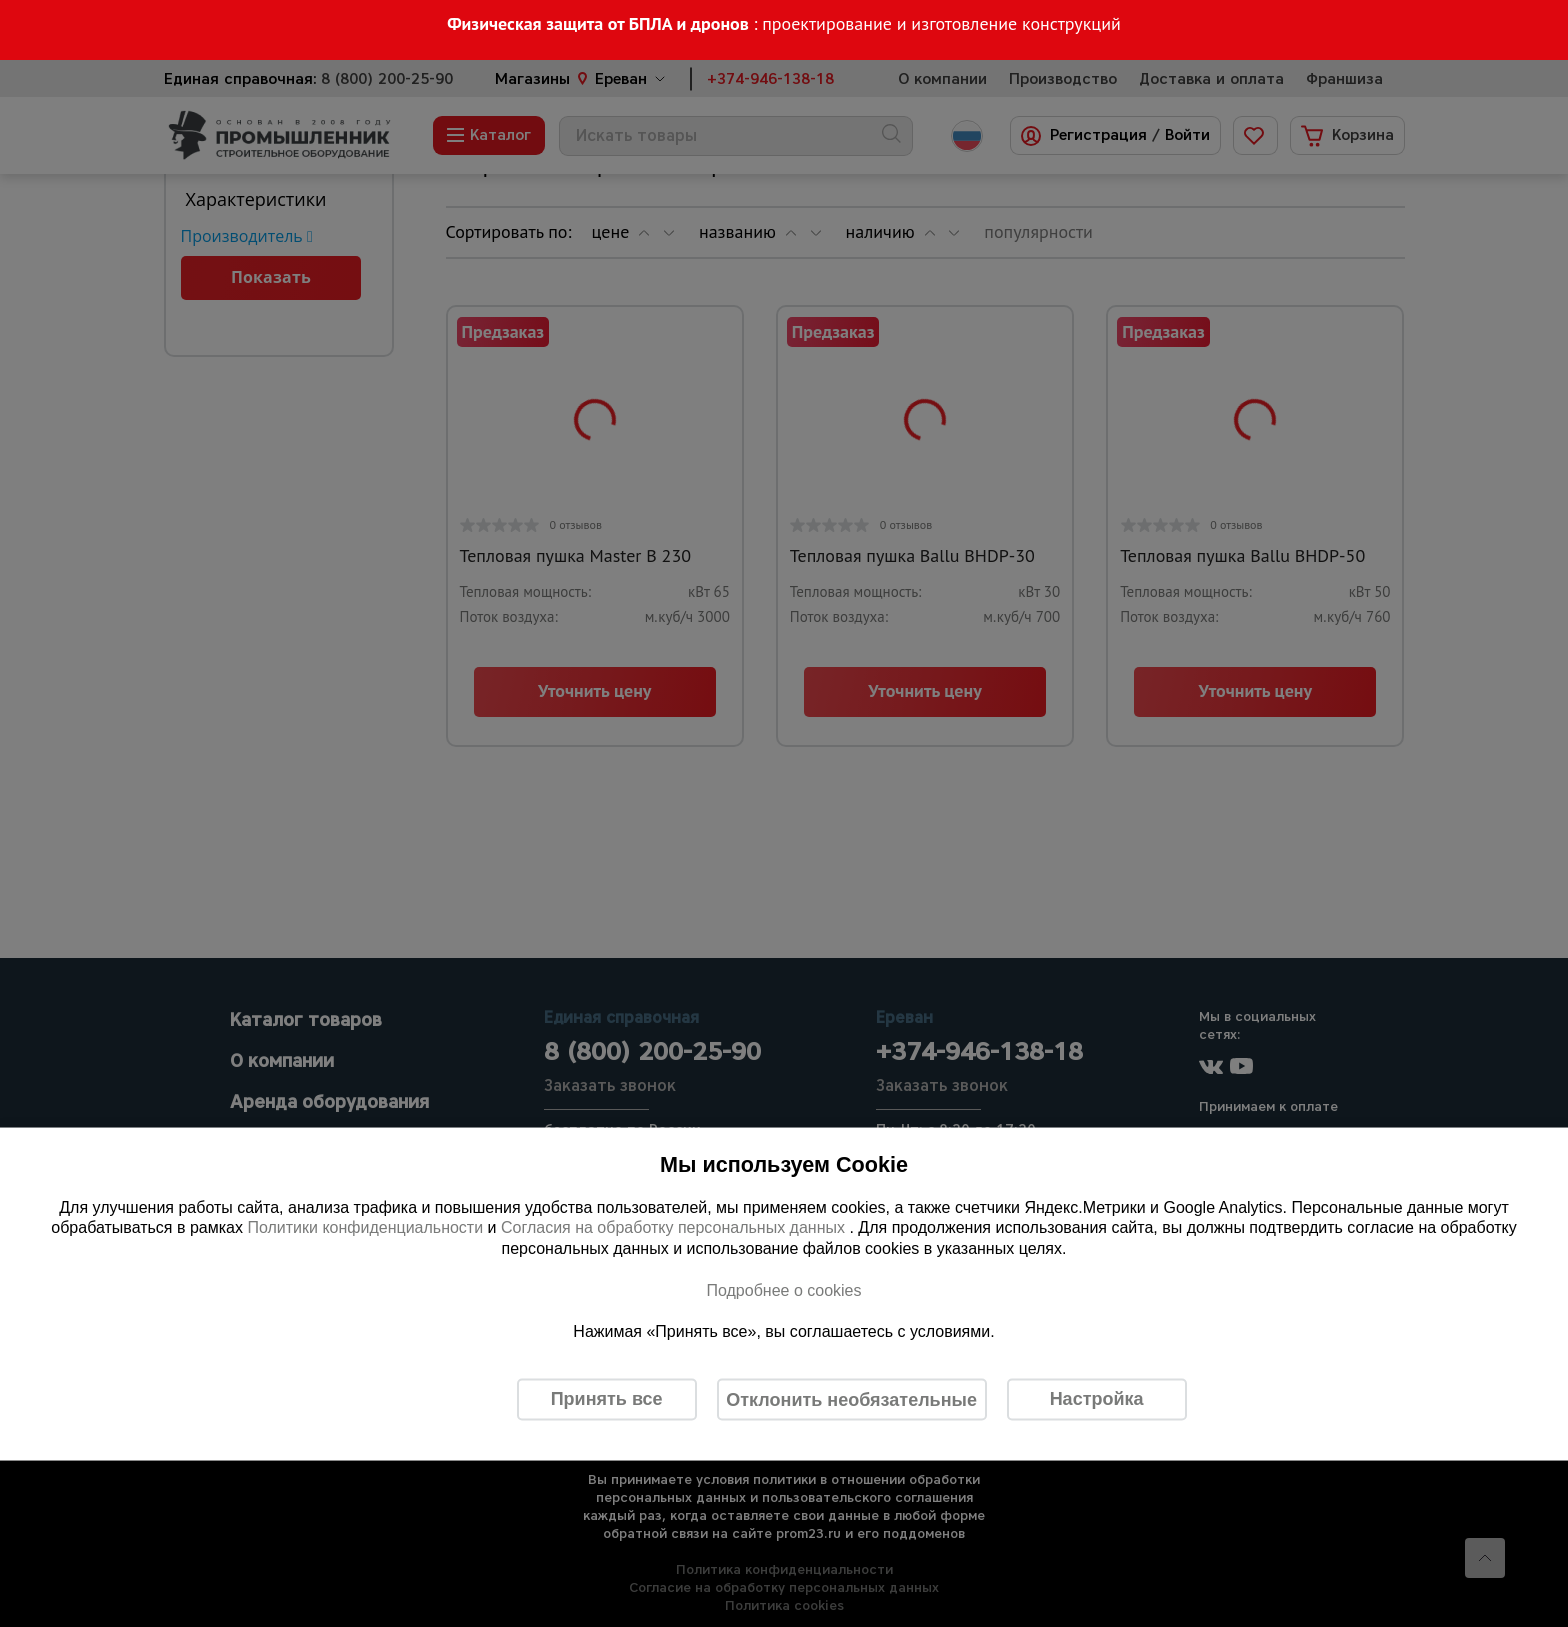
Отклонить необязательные (851, 1399)
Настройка (1097, 1399)
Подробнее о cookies (783, 1289)
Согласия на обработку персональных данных (675, 1227)
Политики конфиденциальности (365, 1227)
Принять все (607, 1399)
